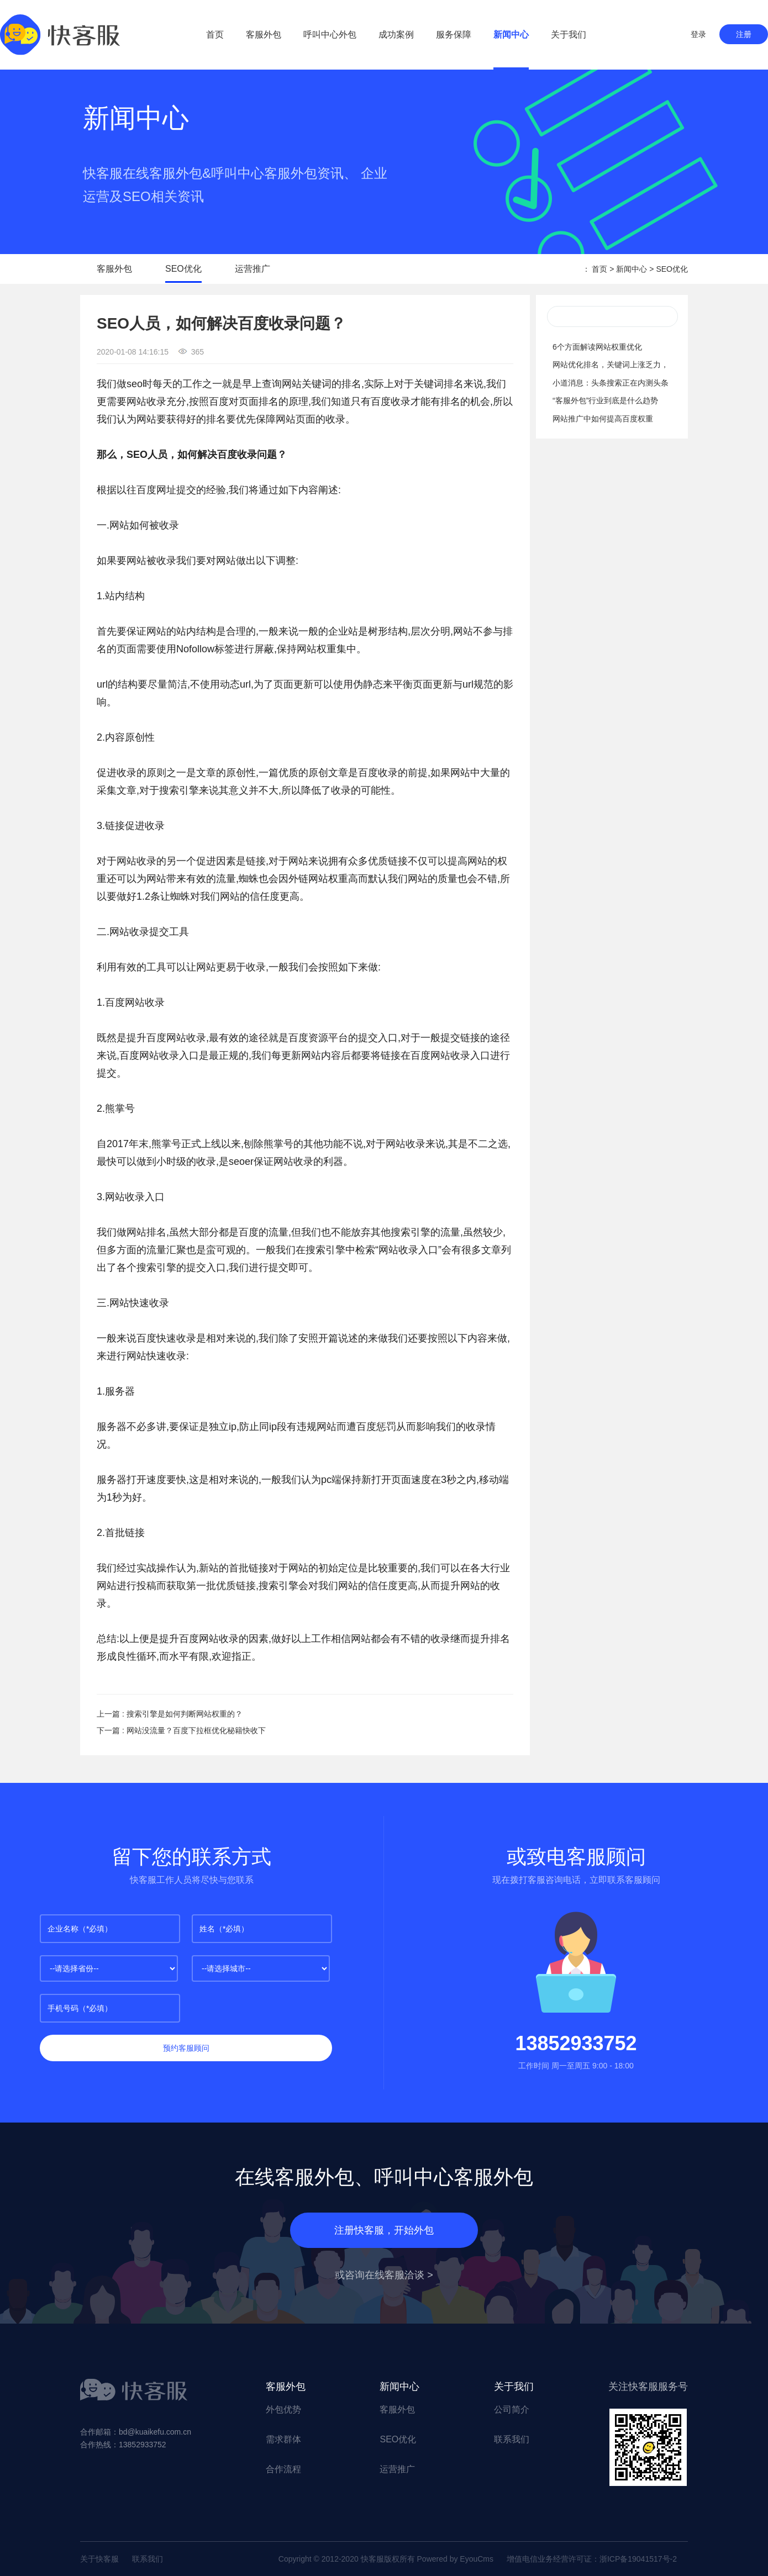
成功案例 (396, 34)
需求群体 (283, 2439)
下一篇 (181, 1730)
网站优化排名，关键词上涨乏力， (611, 364)
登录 (698, 34)
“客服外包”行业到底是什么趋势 (605, 400)
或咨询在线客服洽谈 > (384, 2275)
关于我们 (568, 34)
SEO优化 (183, 268)
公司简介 (511, 2409)
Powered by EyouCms (454, 2558)
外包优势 (283, 2409)
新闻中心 (511, 34)
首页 (215, 34)
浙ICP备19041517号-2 (638, 2558)
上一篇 (170, 1713)
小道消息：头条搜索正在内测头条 (611, 382)
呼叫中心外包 (329, 34)
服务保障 (453, 34)
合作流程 (283, 2469)
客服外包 (263, 34)
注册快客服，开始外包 (384, 2230)
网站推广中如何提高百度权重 (603, 418)
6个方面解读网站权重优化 (597, 346)
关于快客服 (99, 2558)
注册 (743, 34)
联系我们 (511, 2439)
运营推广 (252, 268)
